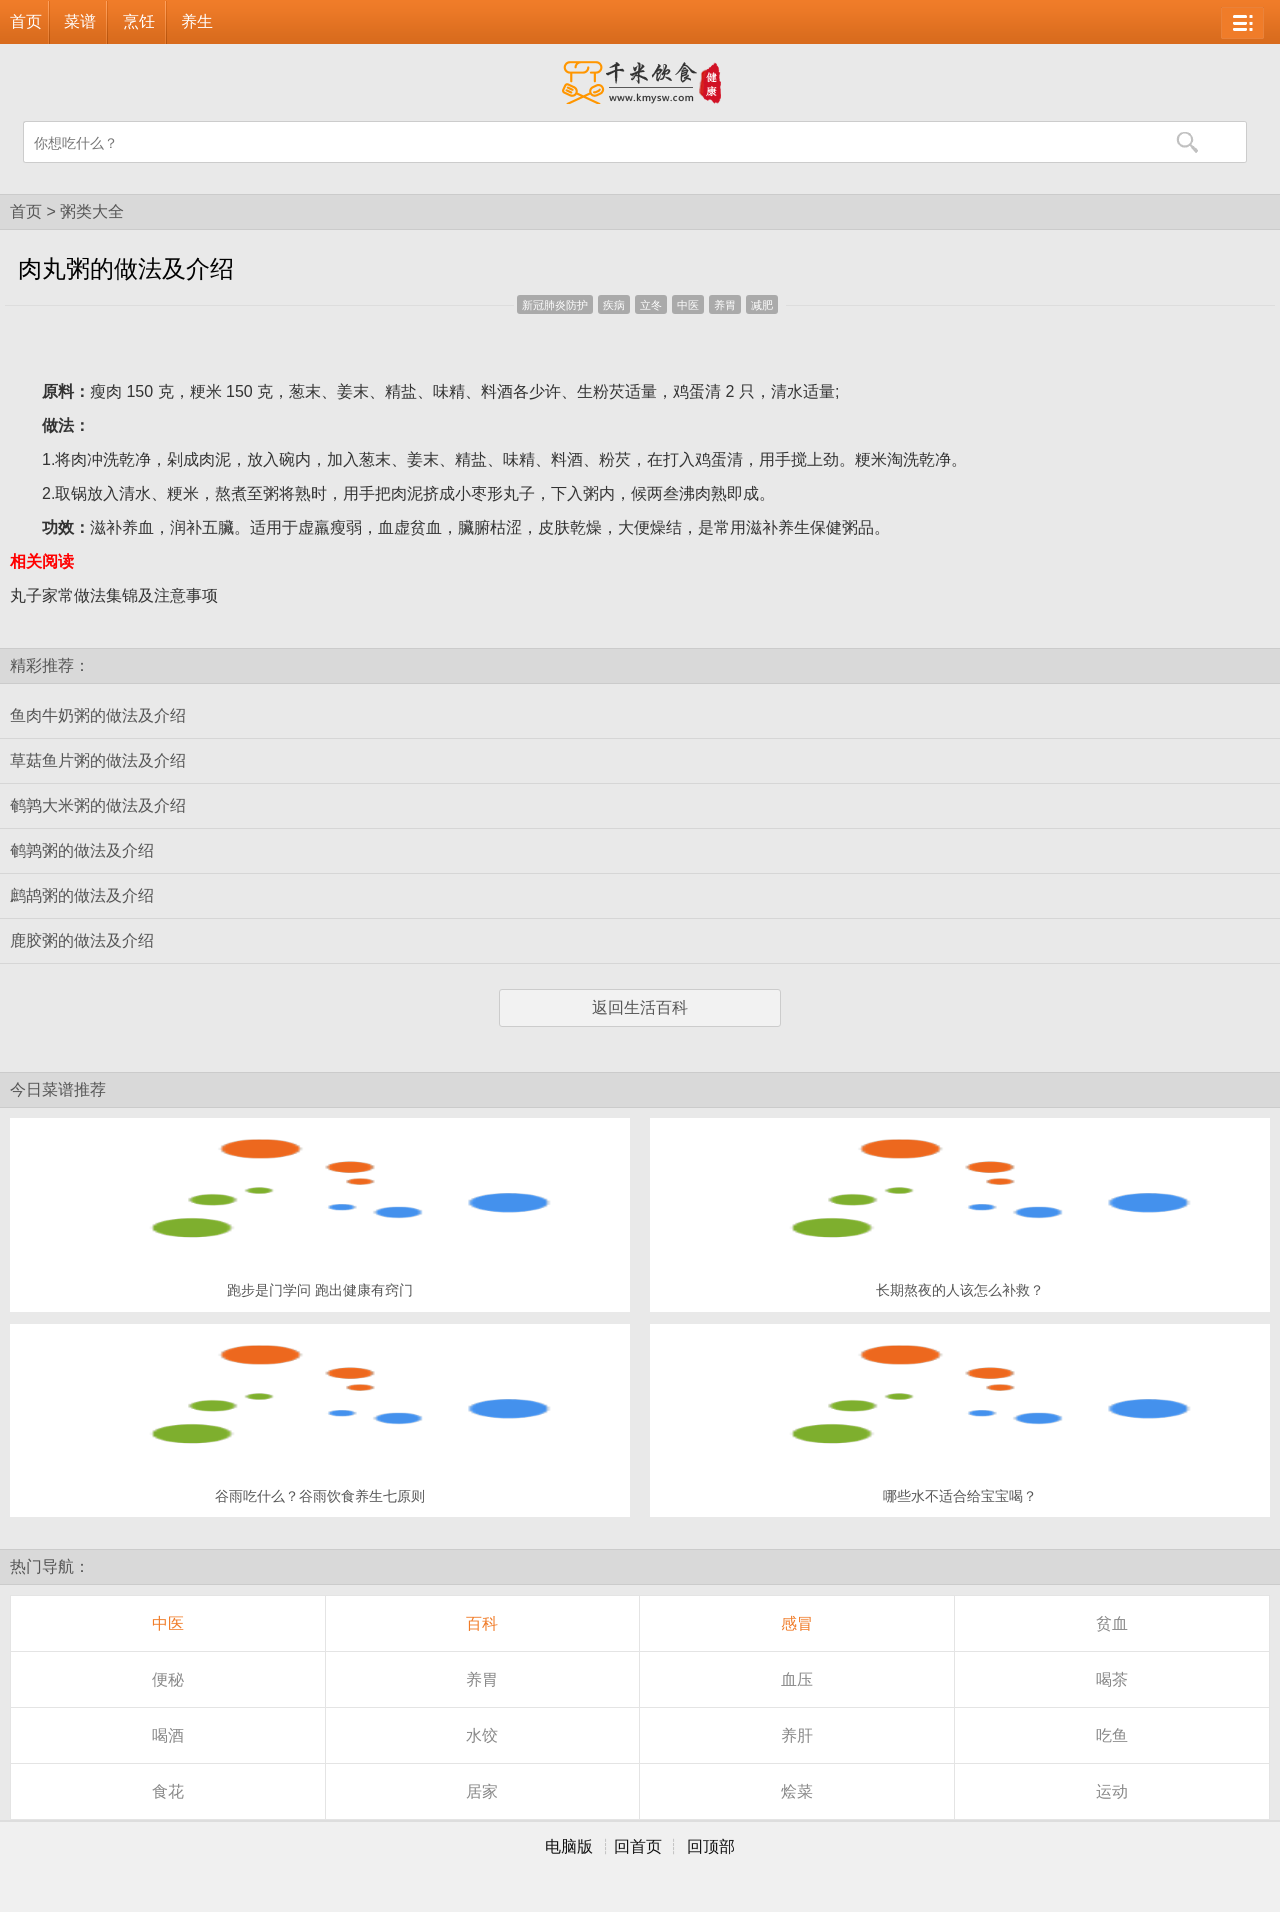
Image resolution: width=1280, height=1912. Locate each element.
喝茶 (1112, 1679)
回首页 (638, 1846)
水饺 (482, 1735)
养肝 (797, 1735)
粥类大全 (92, 211)
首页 (26, 21)
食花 (168, 1791)
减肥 (762, 305)
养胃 (725, 305)
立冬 (651, 305)
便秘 (168, 1679)
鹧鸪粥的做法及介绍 (82, 895)
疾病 (614, 305)
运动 (1112, 1791)
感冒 (797, 1623)
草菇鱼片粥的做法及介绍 (98, 760)
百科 (482, 1623)
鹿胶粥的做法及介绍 (82, 940)
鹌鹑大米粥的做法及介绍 (98, 805)
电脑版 (569, 1846)
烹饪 (139, 21)
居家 (482, 1791)
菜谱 (80, 21)
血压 (797, 1679)
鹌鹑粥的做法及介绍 (82, 850)
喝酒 (168, 1735)
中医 (688, 305)
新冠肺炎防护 (555, 305)
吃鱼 (1112, 1735)
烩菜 (797, 1791)
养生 (197, 21)
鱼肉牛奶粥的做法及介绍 (98, 715)
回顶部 (711, 1846)
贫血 (1112, 1623)
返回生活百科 (640, 1007)
